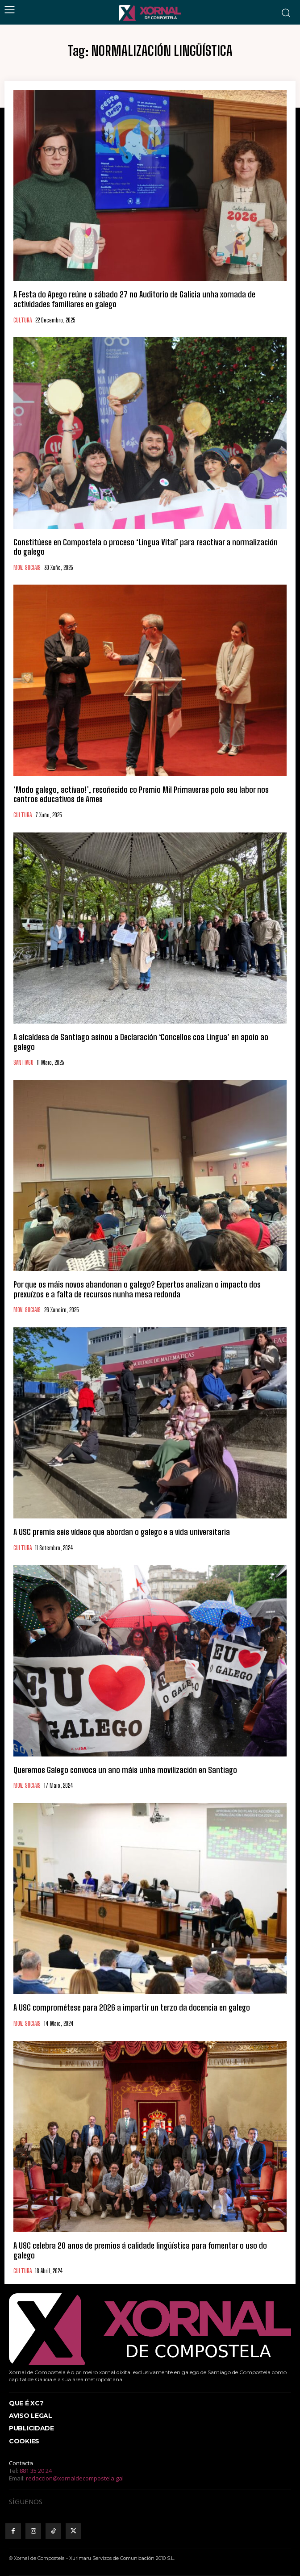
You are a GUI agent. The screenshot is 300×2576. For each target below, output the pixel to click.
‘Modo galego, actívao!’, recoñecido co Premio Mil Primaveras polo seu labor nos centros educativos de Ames (141, 794)
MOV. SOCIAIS (27, 568)
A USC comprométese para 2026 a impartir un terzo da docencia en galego (131, 2007)
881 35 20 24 (36, 2471)
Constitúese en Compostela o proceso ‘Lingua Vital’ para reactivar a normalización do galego (145, 547)
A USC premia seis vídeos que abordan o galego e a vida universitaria (121, 1532)
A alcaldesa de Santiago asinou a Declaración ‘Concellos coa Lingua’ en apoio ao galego (140, 1042)
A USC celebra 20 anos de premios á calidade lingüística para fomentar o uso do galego (140, 2250)
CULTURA (22, 320)
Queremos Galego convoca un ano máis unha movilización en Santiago (125, 1770)
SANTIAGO (23, 1062)
